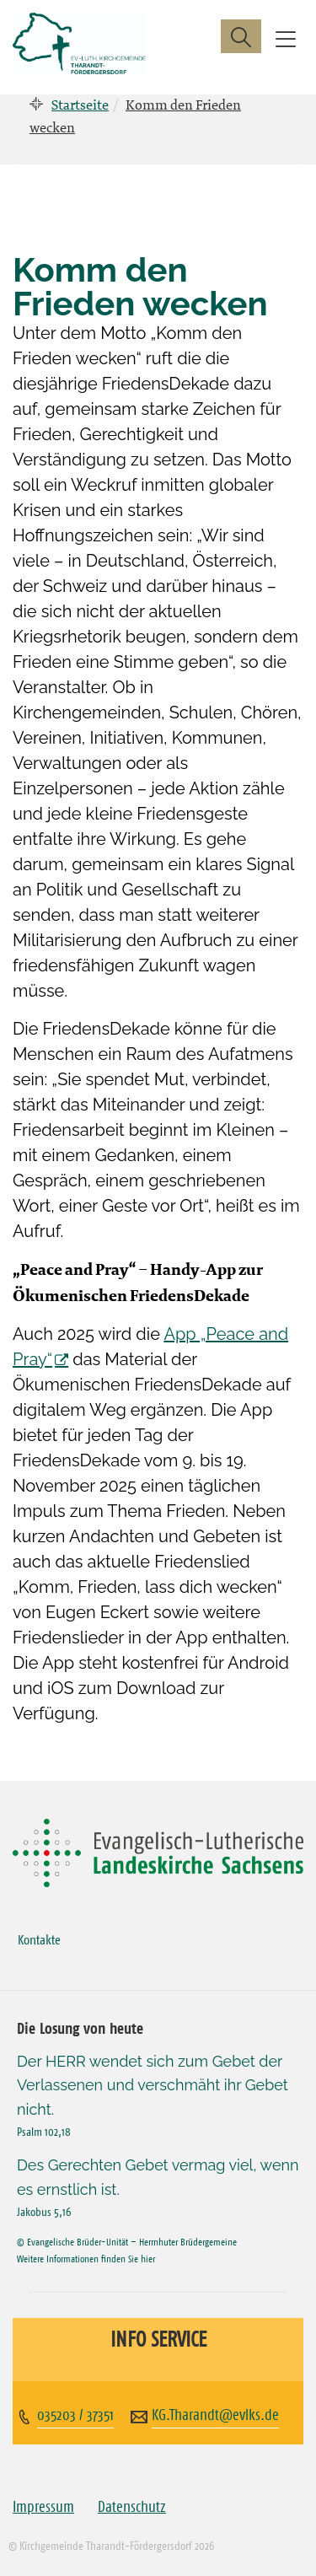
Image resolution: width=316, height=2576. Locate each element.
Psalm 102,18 (44, 2131)
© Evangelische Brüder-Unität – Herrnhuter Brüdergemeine (127, 2241)
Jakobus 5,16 (44, 2211)
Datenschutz (132, 2507)
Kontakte (39, 1939)
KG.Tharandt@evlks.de (215, 2415)
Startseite (80, 104)
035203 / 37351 (75, 2415)
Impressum (43, 2507)
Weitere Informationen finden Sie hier (86, 2258)
